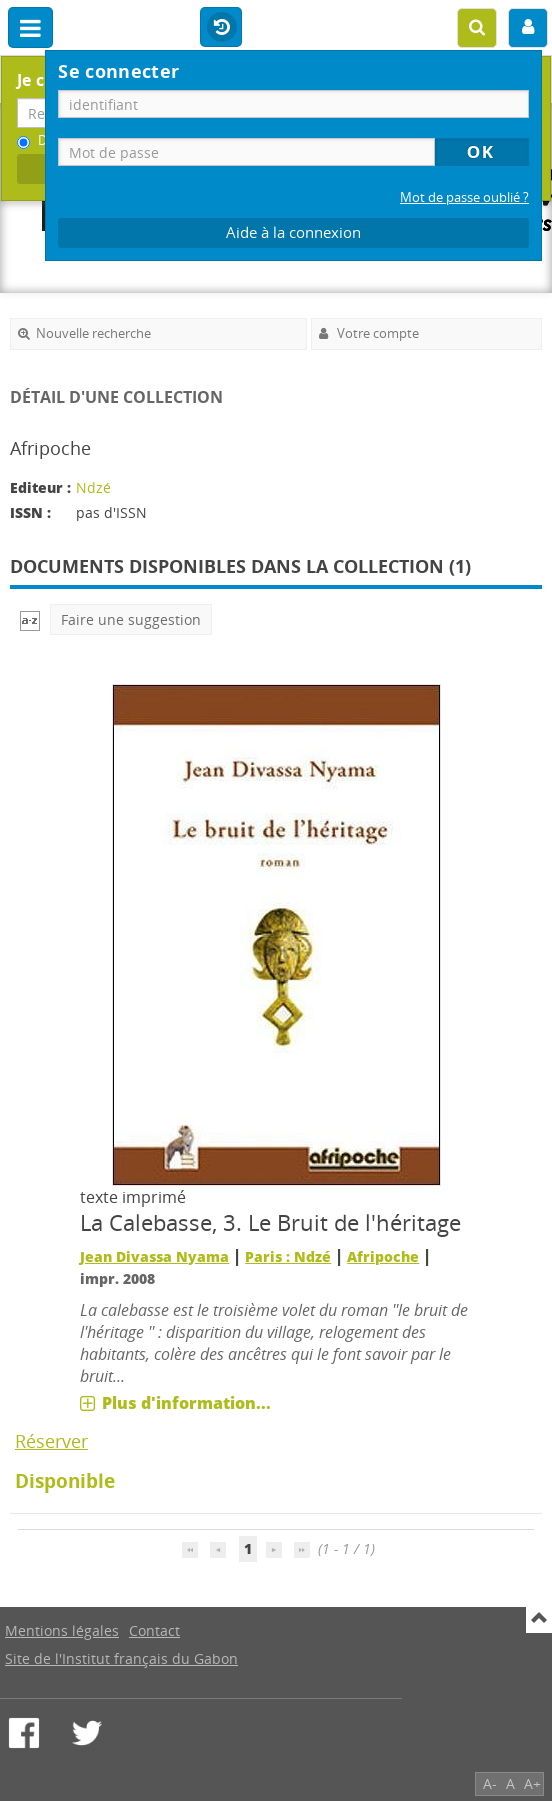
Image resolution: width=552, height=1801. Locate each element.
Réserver (51, 1441)
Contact (154, 1630)
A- (490, 1783)
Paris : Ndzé (288, 1256)
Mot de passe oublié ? (464, 197)
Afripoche (383, 1256)
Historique (221, 28)
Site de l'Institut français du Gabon (121, 1658)
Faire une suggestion (131, 619)
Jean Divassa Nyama (154, 1256)
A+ (532, 1783)
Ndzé (93, 487)
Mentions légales (62, 1630)
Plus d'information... (186, 1403)
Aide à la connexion (293, 232)
